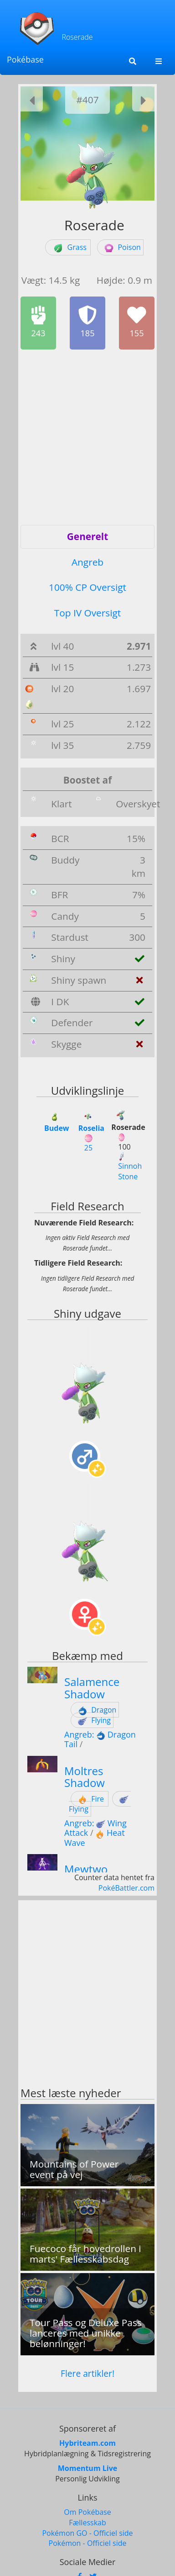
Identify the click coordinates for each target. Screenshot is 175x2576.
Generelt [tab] (87, 536)
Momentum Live (87, 2468)
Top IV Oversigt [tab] (87, 612)
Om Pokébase (87, 2512)
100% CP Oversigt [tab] (87, 587)
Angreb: (86, 1734)
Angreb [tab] (87, 562)
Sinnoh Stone (130, 1167)
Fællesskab (87, 2523)
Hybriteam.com (87, 2443)
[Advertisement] (87, 437)
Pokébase (25, 59)
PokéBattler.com (126, 1888)
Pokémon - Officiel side (88, 2543)
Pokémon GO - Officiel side (87, 2533)
